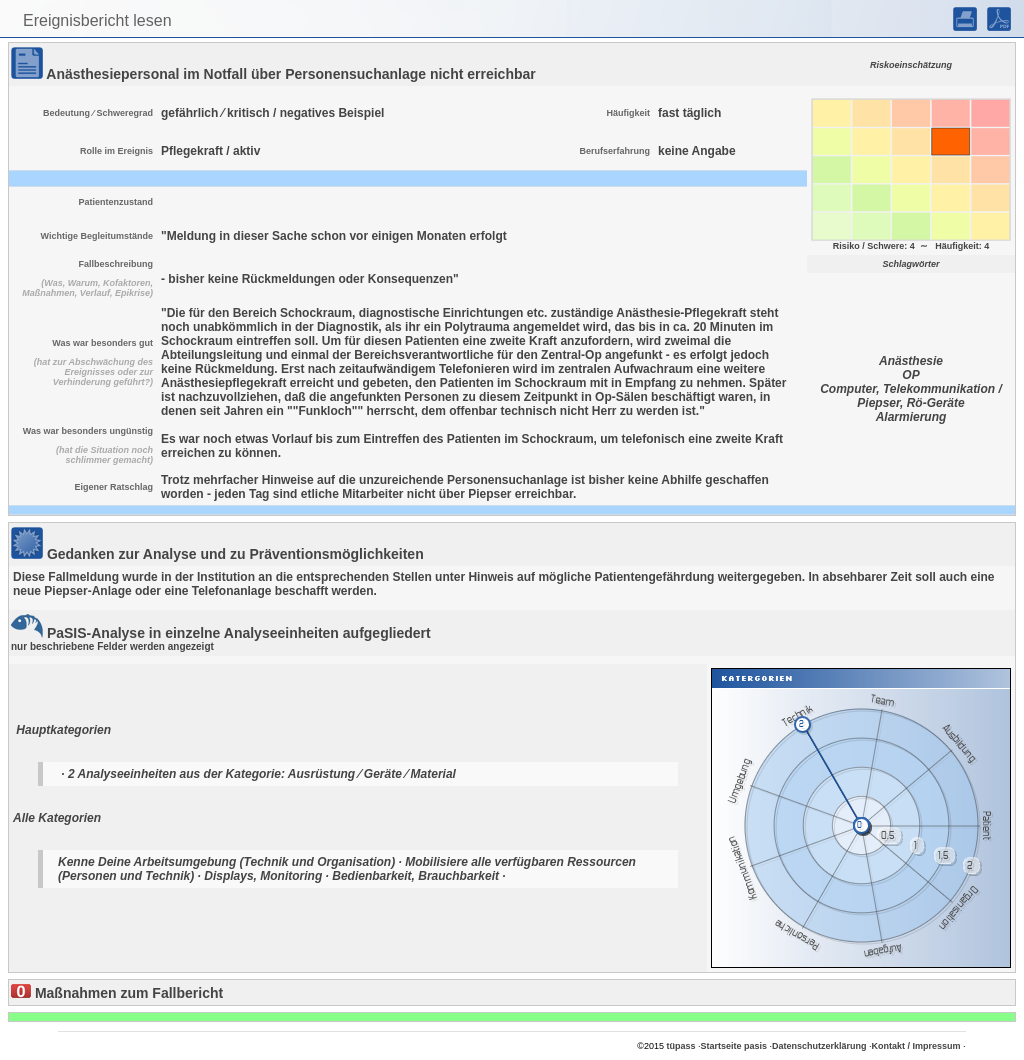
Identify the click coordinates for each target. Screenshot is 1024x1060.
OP (910, 375)
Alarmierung (911, 417)
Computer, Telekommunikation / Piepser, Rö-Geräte (911, 396)
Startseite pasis (733, 1046)
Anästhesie (911, 361)
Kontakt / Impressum (916, 1046)
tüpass (680, 1046)
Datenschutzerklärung (819, 1046)
